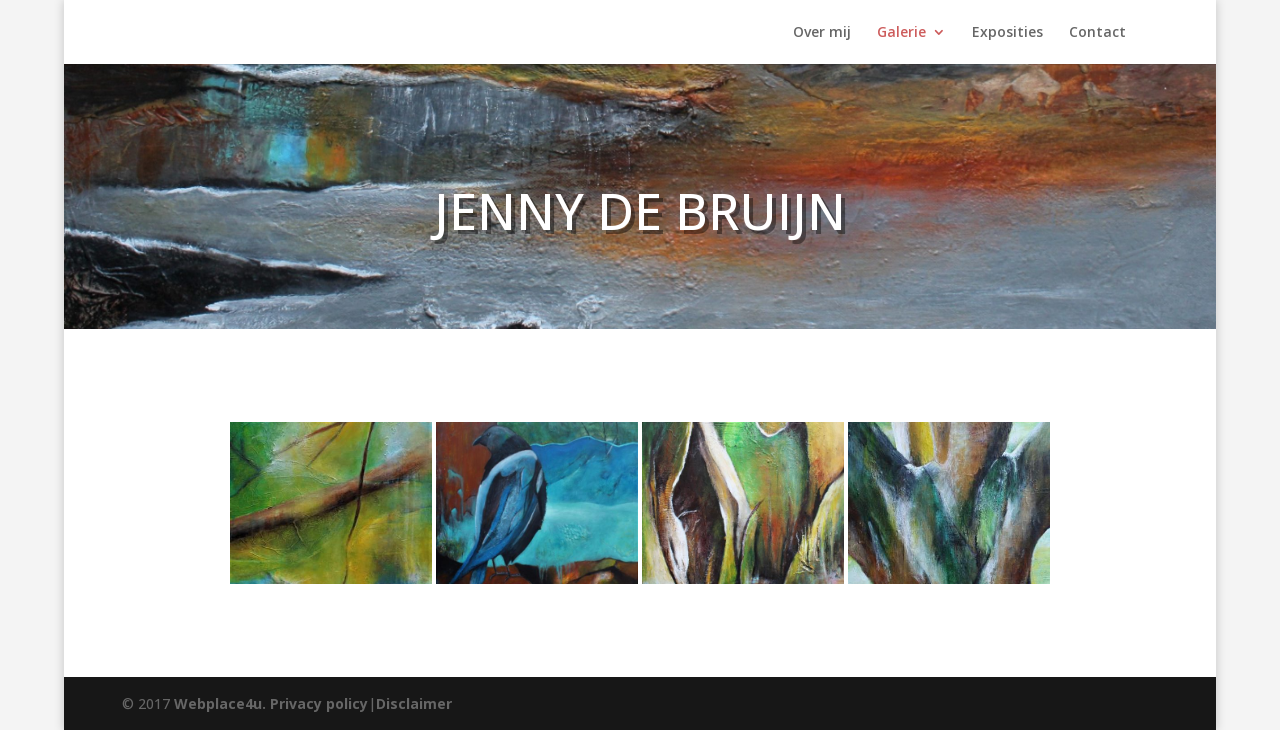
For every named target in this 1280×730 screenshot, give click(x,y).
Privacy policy (319, 703)
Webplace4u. (220, 703)
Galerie (901, 33)
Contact (1097, 33)
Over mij (822, 33)
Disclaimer (414, 703)
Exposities (1007, 33)
